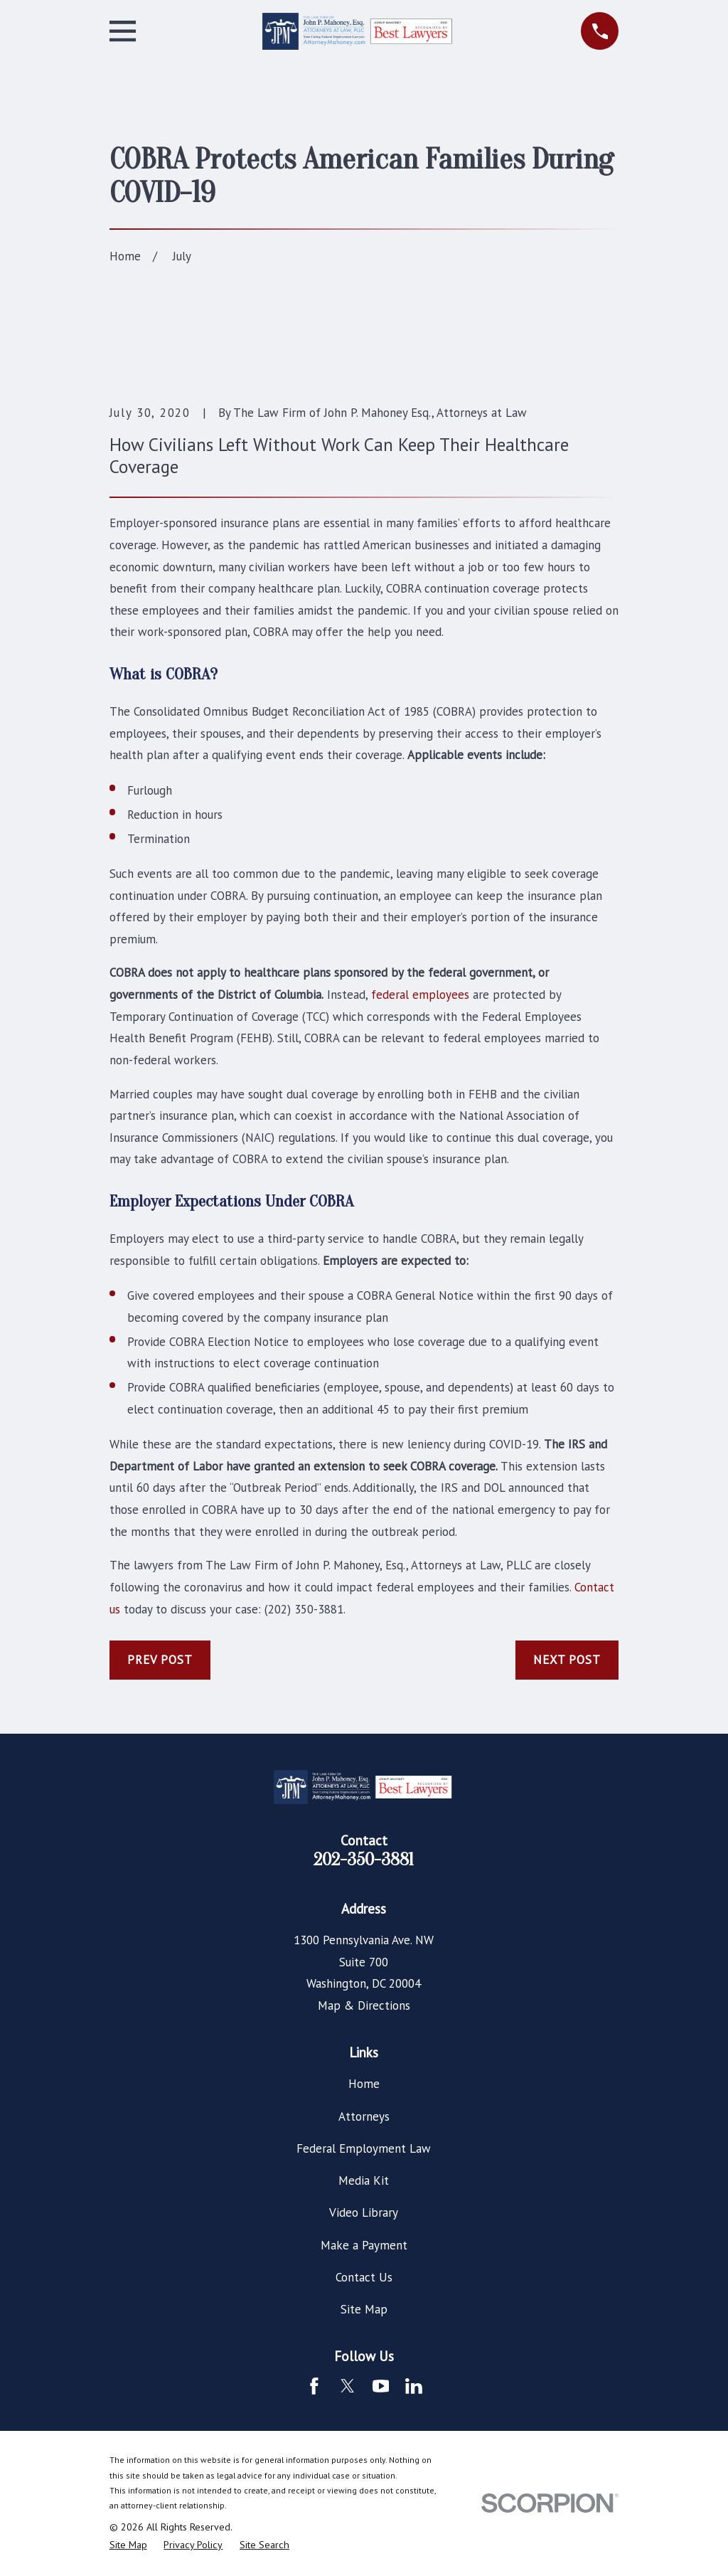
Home (364, 2084)
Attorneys (364, 2116)
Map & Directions (364, 2005)
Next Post (567, 1660)
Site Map (364, 2309)
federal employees (420, 994)
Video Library (363, 2212)
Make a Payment (364, 2245)
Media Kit (363, 2180)
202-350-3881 (364, 1859)
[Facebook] (314, 2386)
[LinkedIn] (413, 2386)
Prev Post (160, 1660)
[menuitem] (128, 2545)
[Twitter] (347, 2386)
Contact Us (364, 2277)
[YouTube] (381, 2386)
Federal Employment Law (363, 2148)
